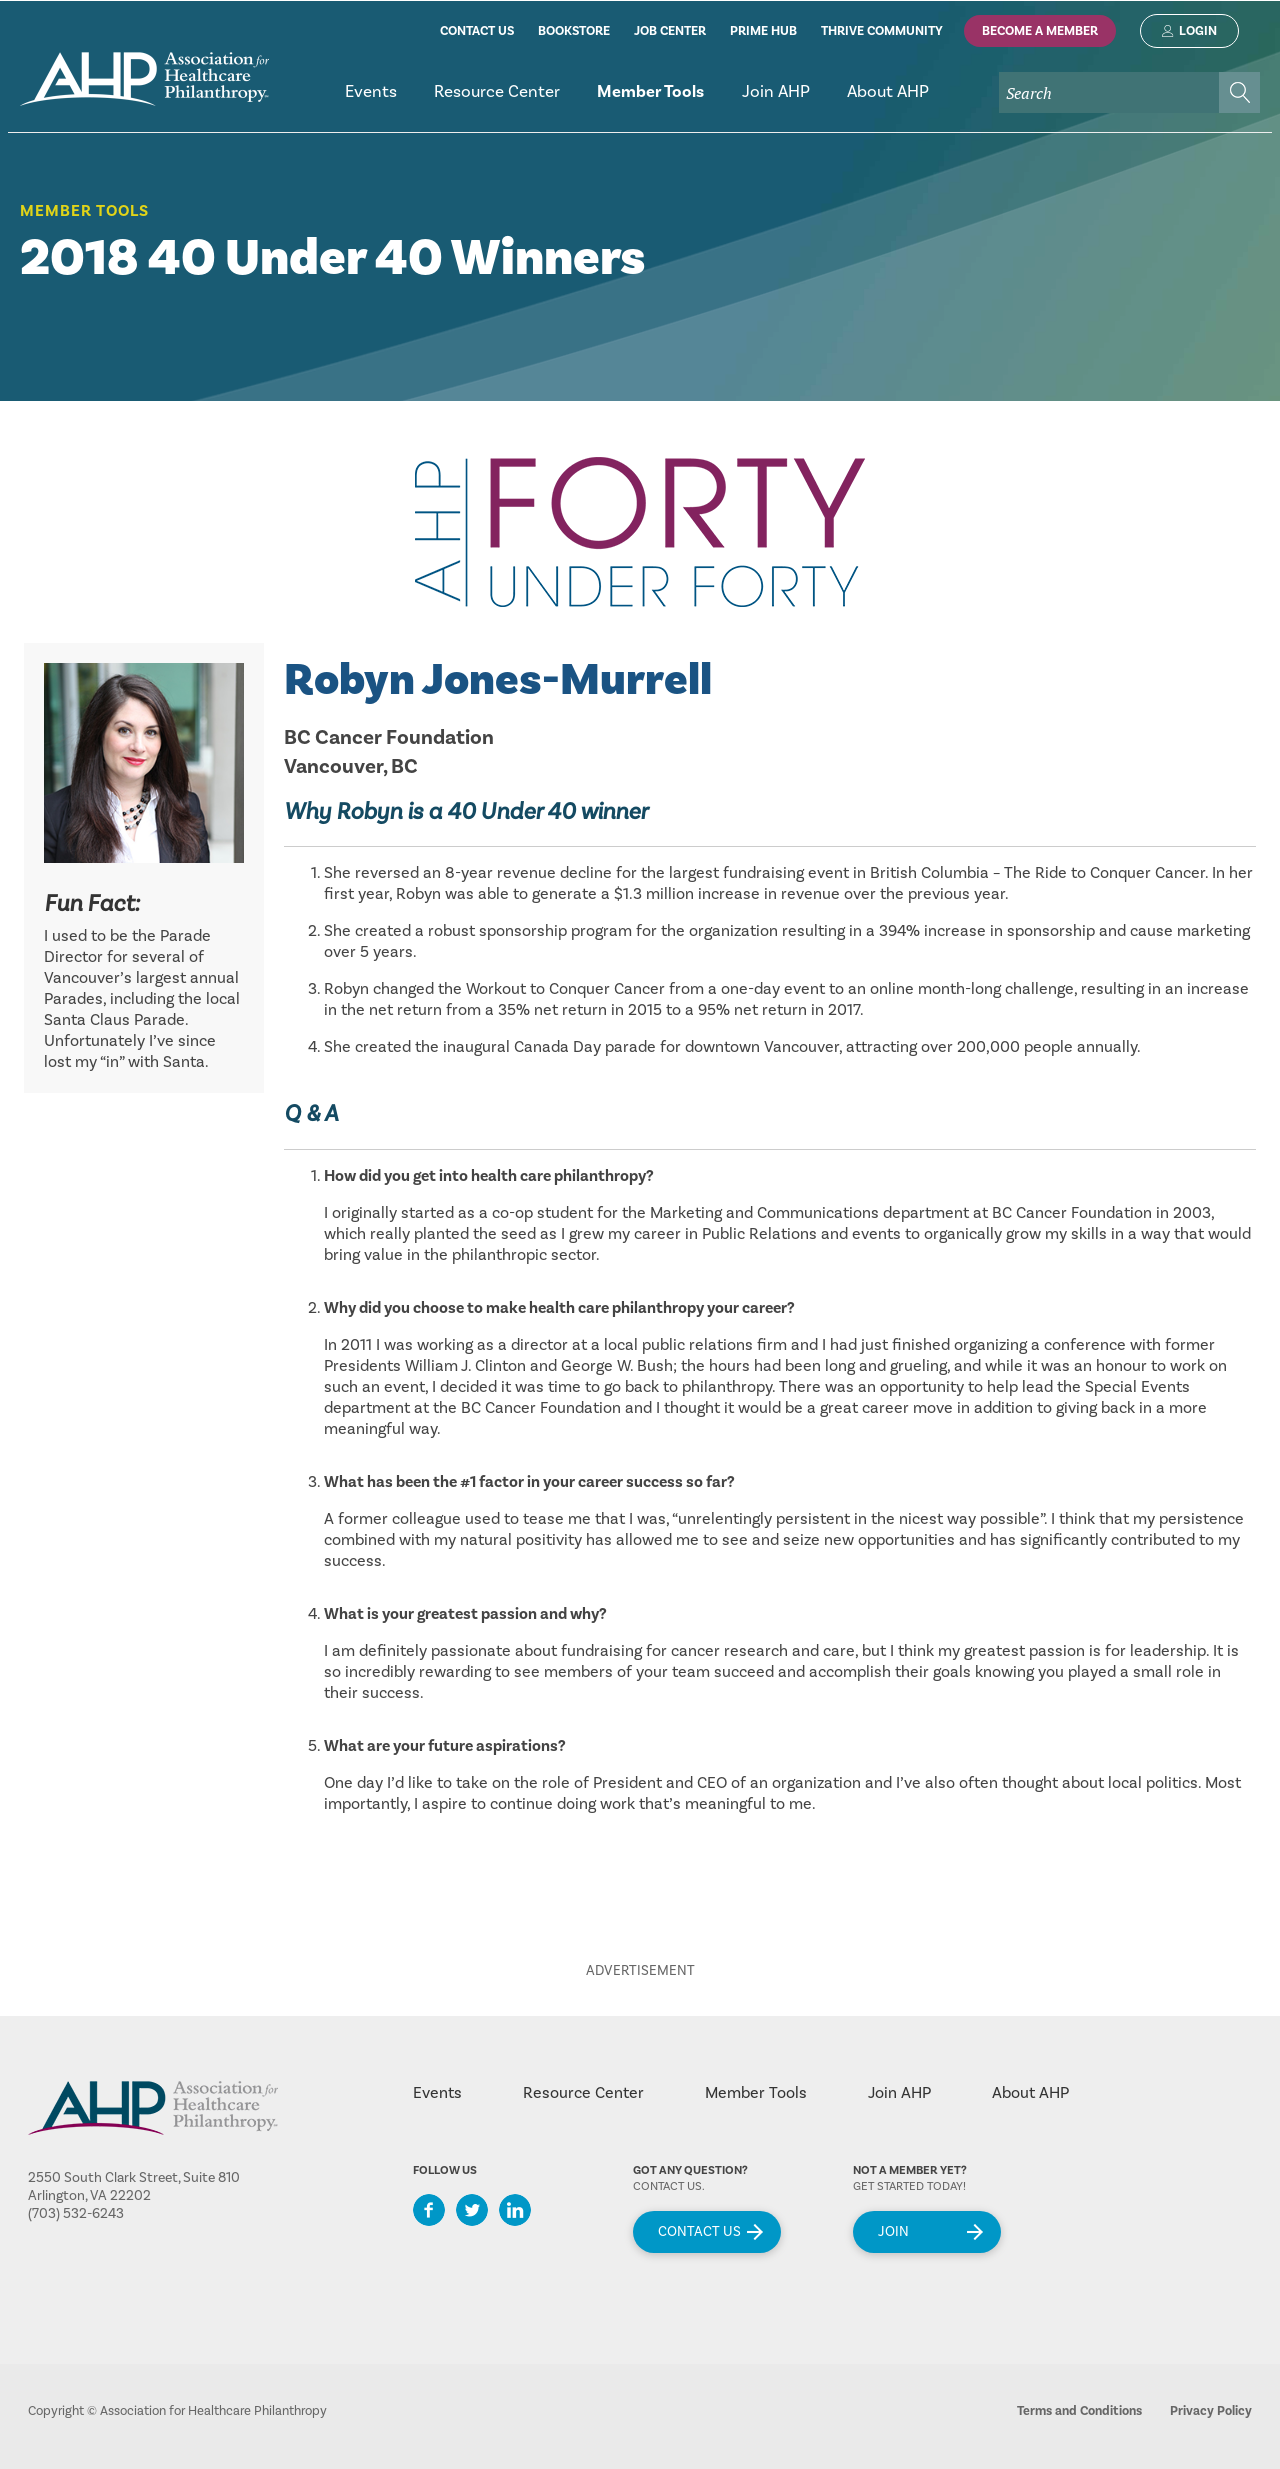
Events (437, 2093)
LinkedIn (515, 2210)
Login (1198, 31)
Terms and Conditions (1079, 2411)
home (144, 79)
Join (893, 2232)
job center (670, 31)
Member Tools (84, 211)
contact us (477, 31)
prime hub (763, 31)
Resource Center (583, 2093)
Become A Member (1040, 31)
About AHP (1030, 2093)
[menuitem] (370, 100)
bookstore (574, 31)
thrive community (882, 31)
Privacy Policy (1211, 2411)
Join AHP (899, 2093)
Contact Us (699, 2232)
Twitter (472, 2210)
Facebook (429, 2210)
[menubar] (793, 100)
